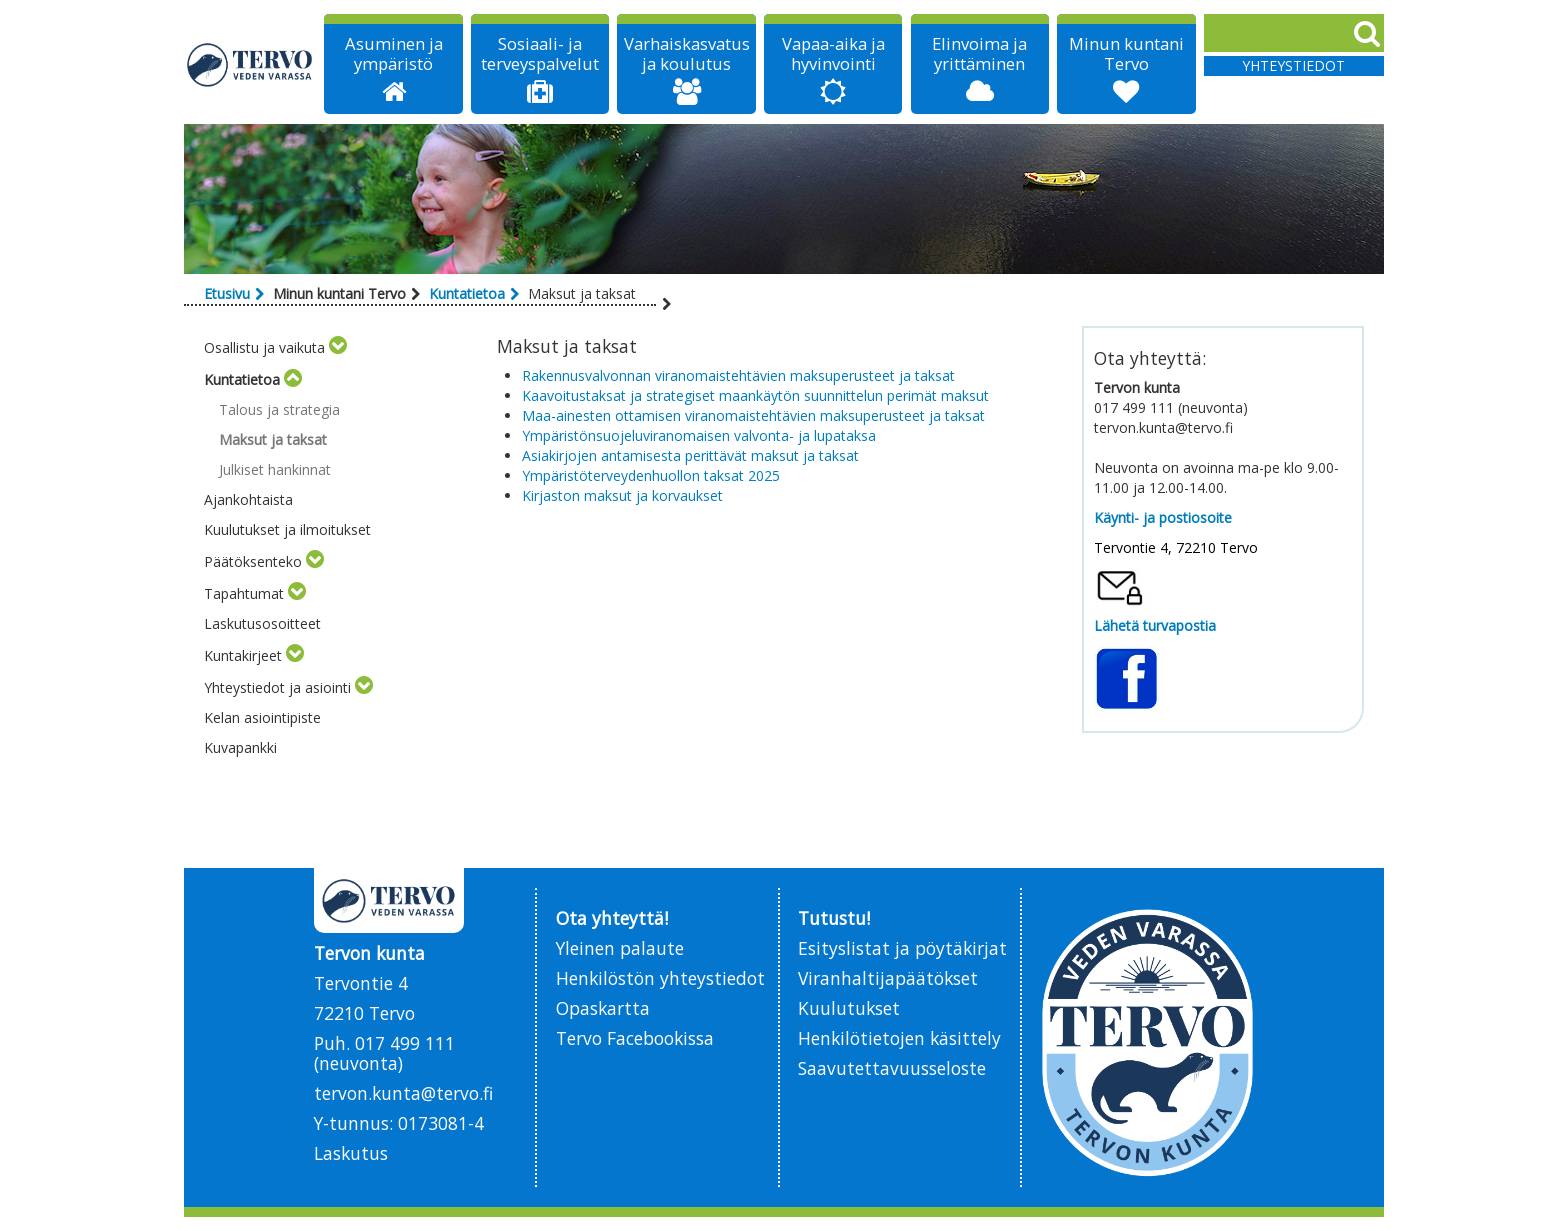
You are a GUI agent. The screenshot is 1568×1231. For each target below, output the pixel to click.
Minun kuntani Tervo (1126, 54)
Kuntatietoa (467, 293)
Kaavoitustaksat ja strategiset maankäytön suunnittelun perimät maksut (757, 395)
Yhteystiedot (1293, 65)
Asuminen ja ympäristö (394, 54)
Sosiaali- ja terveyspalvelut (540, 54)
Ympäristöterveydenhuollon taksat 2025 (651, 475)
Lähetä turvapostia (1155, 625)
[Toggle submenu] (338, 347)
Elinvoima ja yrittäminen (979, 54)
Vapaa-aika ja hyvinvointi (833, 54)
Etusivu (227, 293)
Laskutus (351, 1153)
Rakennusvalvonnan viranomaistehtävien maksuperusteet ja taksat (738, 375)
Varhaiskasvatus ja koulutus (687, 54)
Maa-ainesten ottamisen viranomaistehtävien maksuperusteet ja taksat (753, 415)
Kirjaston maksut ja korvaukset (622, 495)
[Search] (1294, 33)
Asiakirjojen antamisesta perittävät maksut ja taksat (690, 455)
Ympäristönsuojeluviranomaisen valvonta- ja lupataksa (699, 435)
